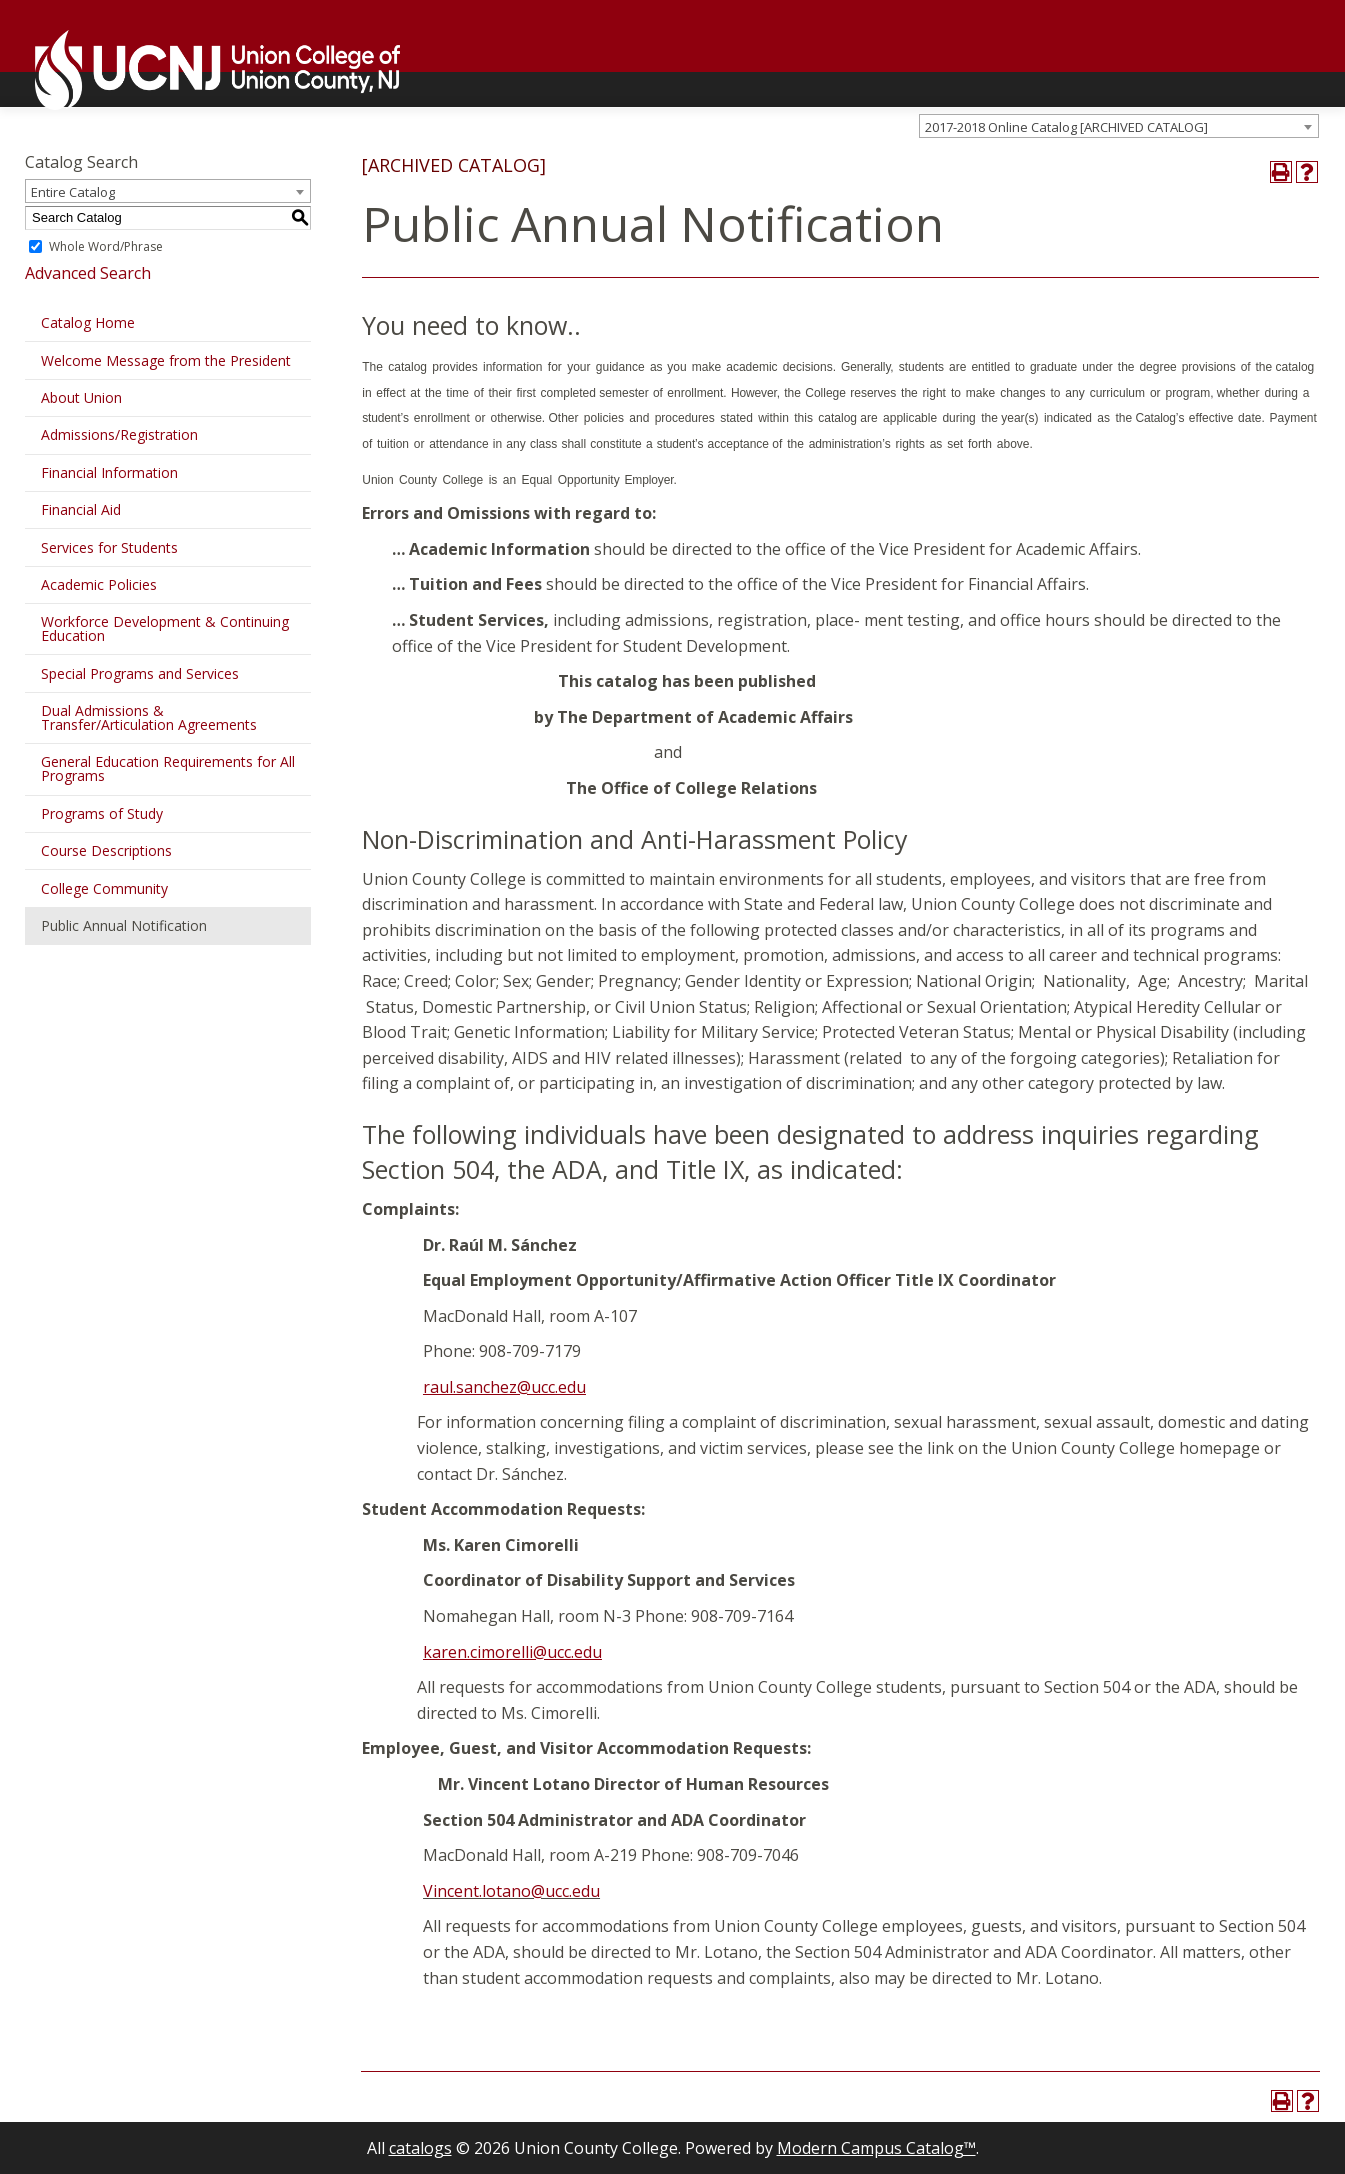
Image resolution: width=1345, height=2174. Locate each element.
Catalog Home (88, 322)
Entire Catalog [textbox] (73, 192)
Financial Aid (81, 509)
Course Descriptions (106, 850)
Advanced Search (88, 273)
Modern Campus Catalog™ (876, 2148)
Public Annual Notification (124, 925)
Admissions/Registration (119, 434)
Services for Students (109, 547)
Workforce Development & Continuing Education (165, 628)
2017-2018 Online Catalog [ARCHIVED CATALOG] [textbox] (1066, 127)
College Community (104, 888)
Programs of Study (102, 813)
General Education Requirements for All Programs (168, 768)
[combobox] (1119, 126)
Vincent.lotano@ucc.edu (511, 1891)
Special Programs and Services (140, 673)
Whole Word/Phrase (106, 246)
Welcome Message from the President (166, 360)
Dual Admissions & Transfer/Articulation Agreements (149, 717)
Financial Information (109, 472)
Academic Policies (99, 584)
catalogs (420, 2148)
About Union (81, 397)
